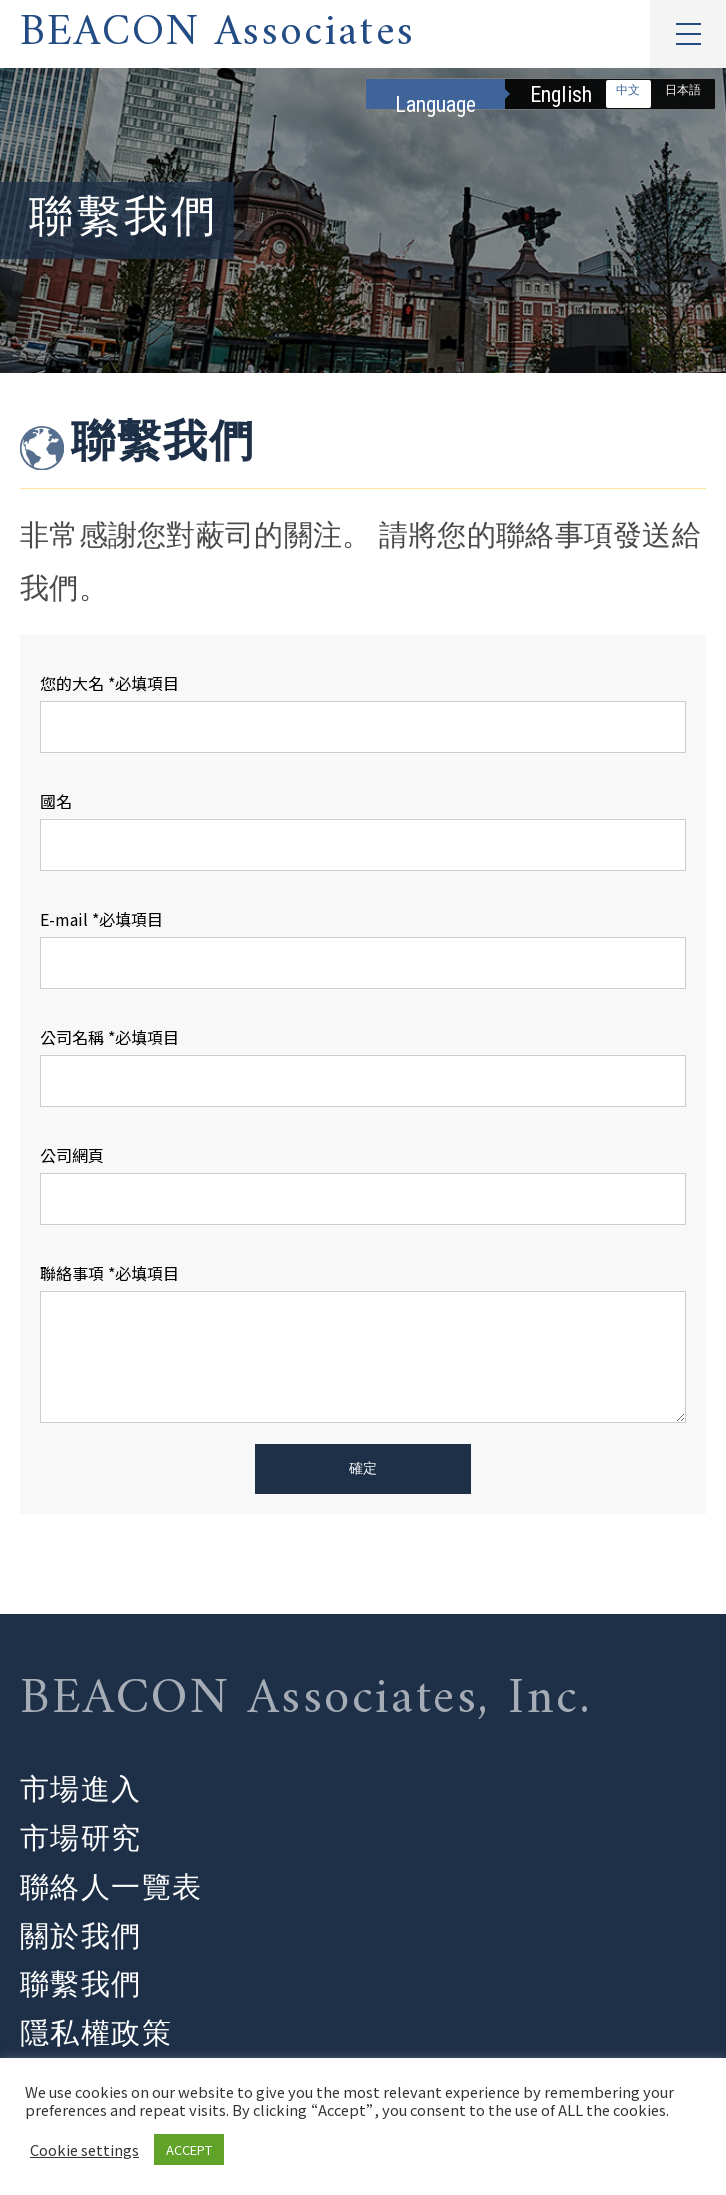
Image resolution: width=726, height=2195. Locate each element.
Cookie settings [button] (84, 2150)
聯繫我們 (81, 1985)
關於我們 (81, 1936)
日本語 (683, 90)
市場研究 (81, 1838)
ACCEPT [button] (189, 2149)
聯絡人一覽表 (111, 1887)
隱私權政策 (96, 2035)
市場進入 (81, 1789)
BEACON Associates (217, 34)
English (561, 94)
